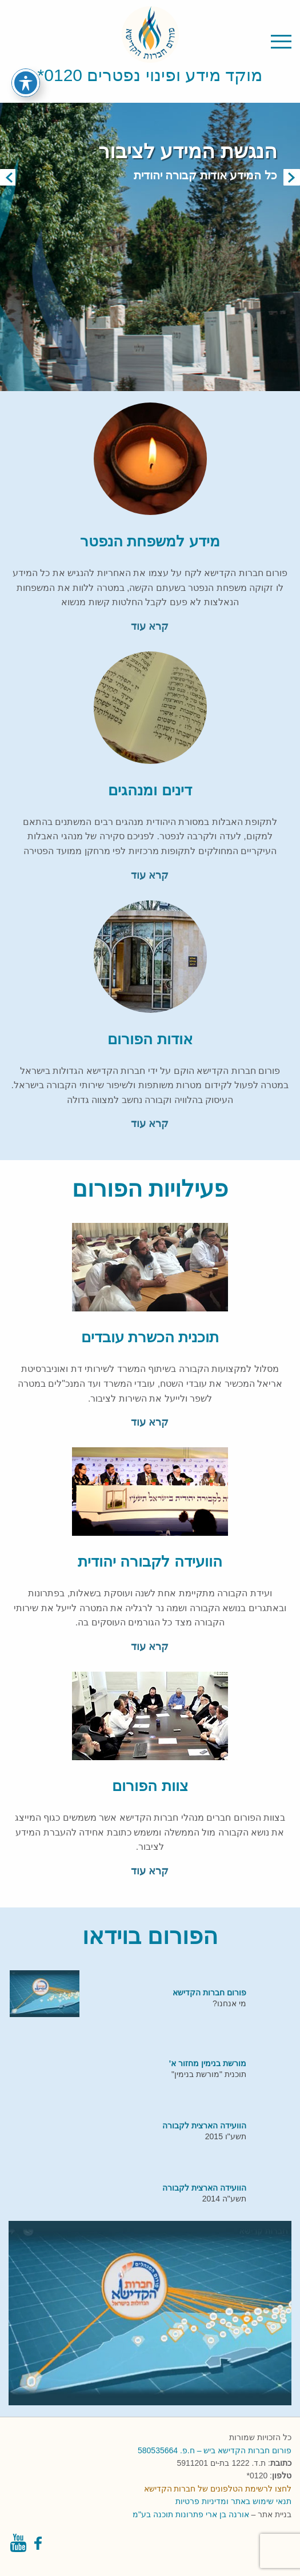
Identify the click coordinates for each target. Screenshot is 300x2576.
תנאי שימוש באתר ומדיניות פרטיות (233, 2501)
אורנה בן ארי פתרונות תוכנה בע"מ (191, 2514)
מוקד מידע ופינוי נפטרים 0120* (150, 75)
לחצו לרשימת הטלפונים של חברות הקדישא (217, 2488)
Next (291, 177)
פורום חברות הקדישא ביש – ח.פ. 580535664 (214, 2450)
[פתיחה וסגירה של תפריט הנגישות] (25, 82)
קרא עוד (150, 626)
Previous (8, 177)
